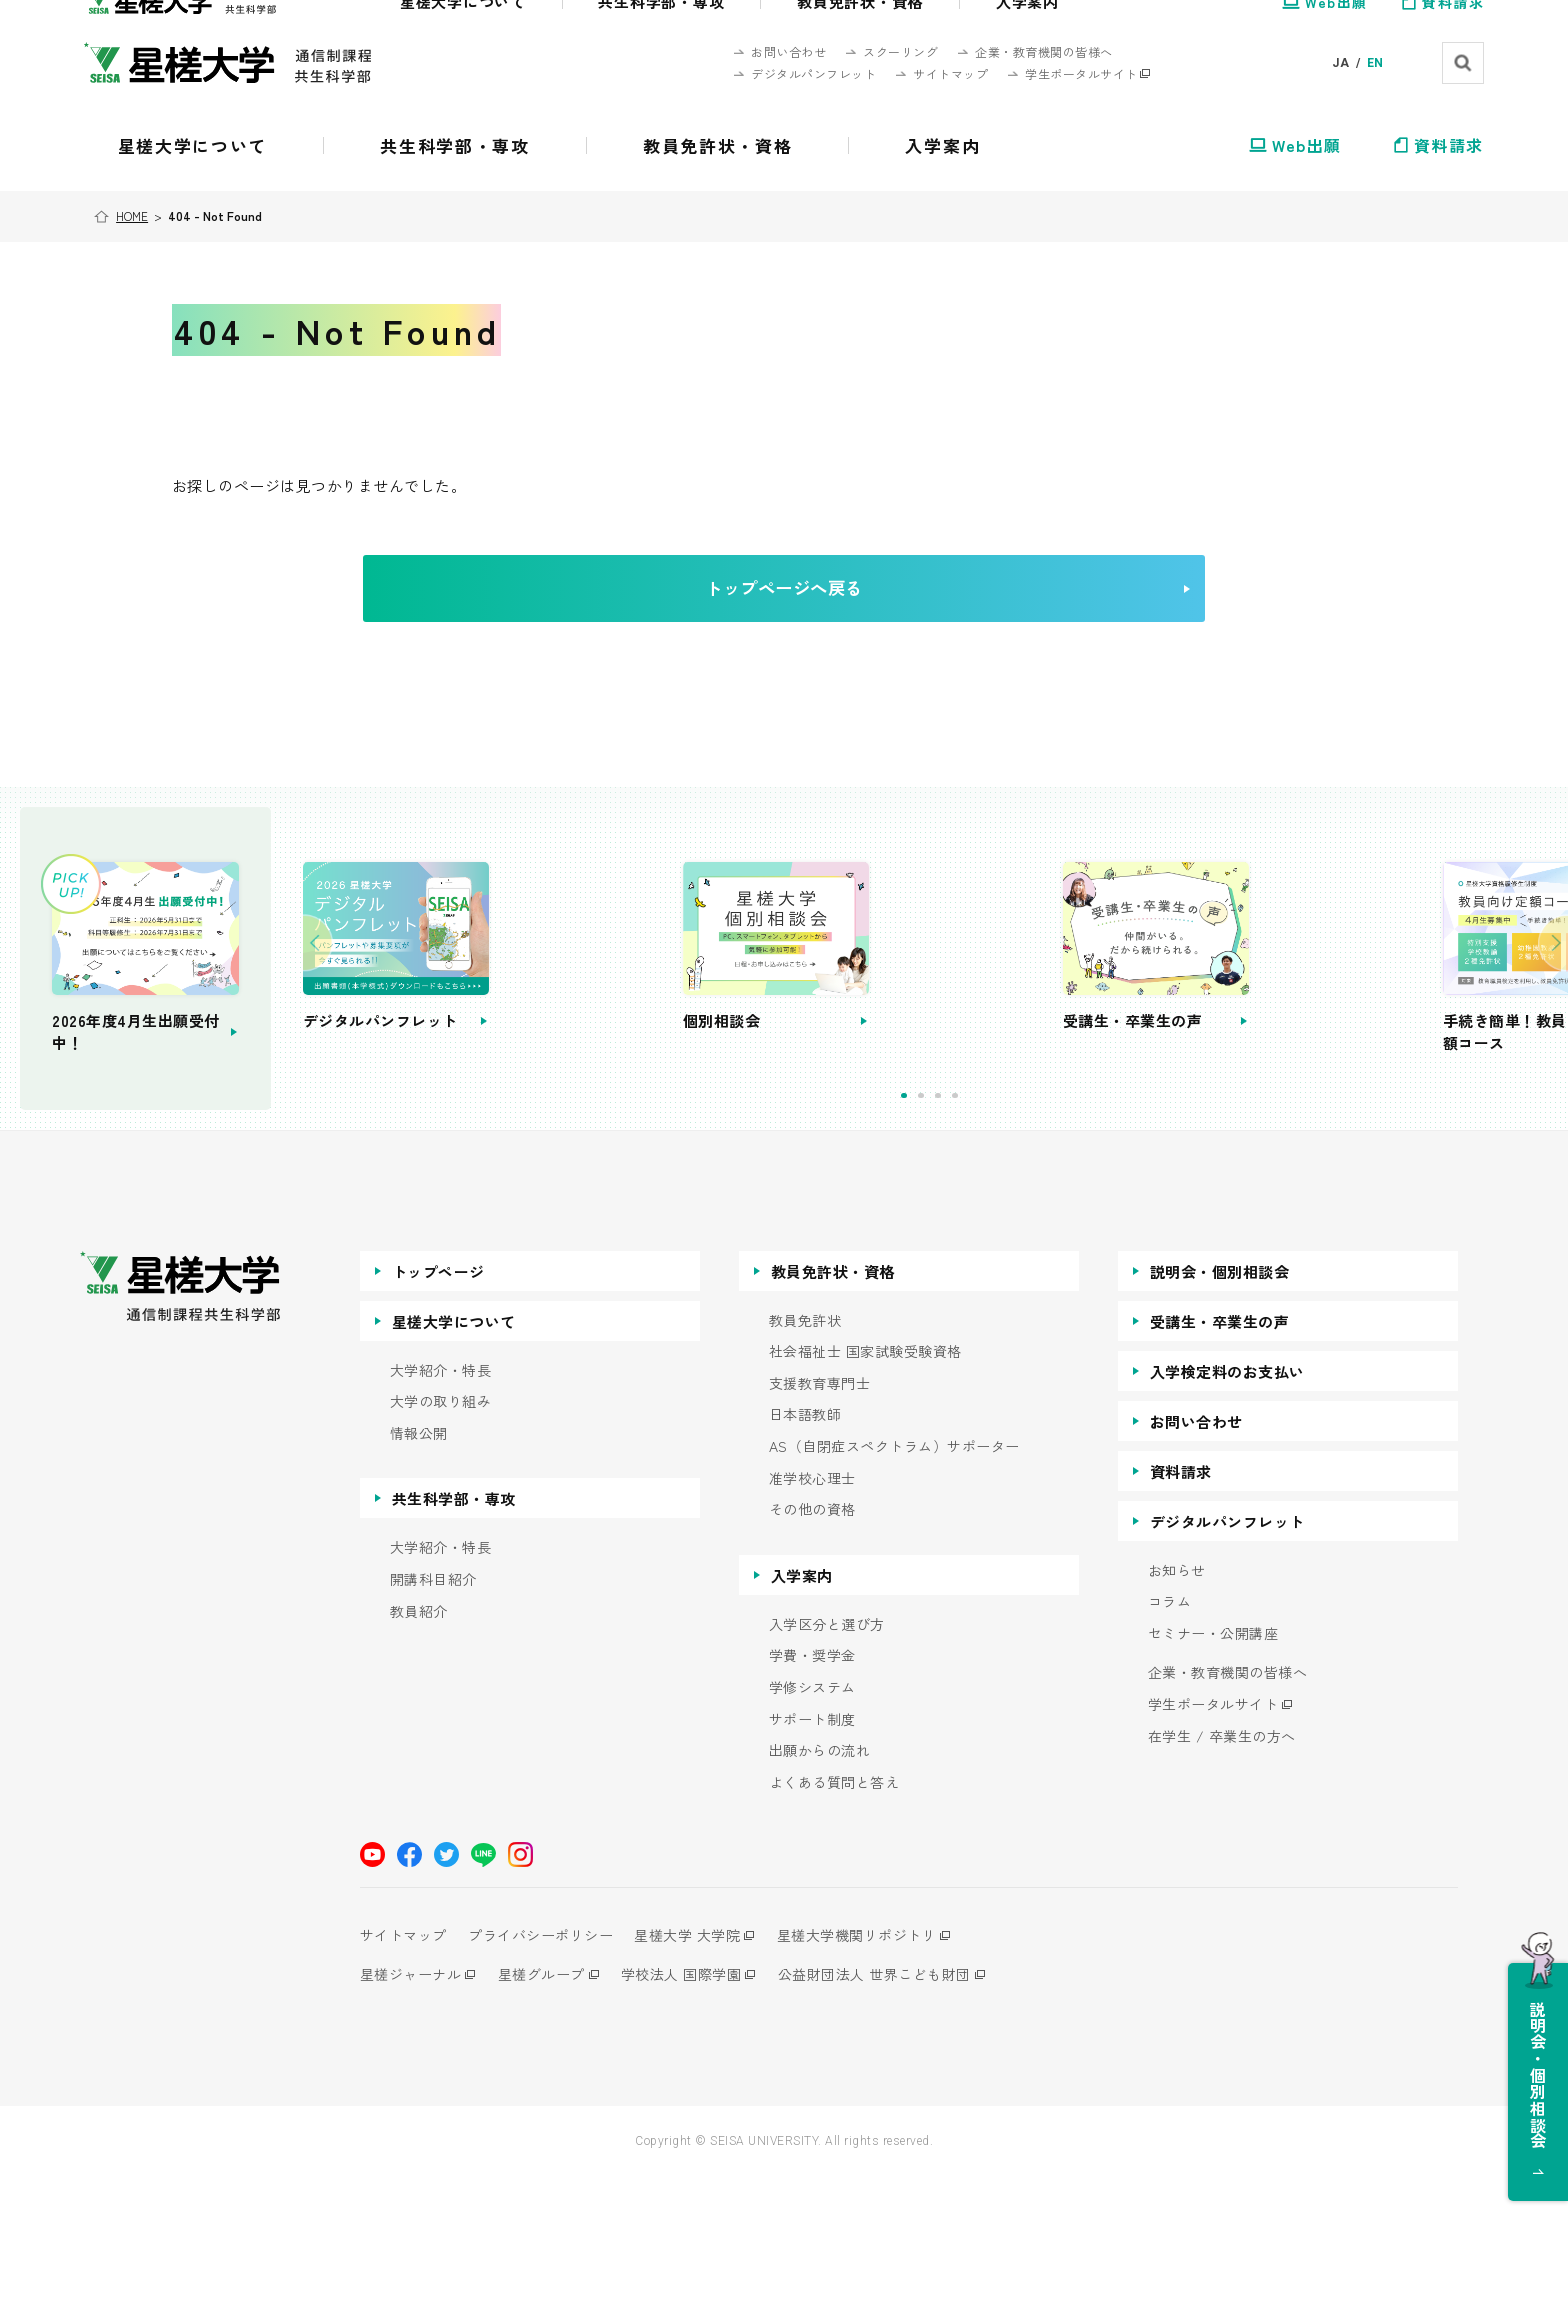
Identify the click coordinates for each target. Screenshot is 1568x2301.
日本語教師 (805, 1539)
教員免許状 (805, 1444)
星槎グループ (549, 2099)
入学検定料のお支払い (1227, 1495)
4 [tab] (1042, 1220)
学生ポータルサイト (1213, 1829)
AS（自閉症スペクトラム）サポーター (894, 1571)
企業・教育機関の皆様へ (1228, 1797)
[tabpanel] (656, 1033)
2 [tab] (1008, 1220)
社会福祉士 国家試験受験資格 (865, 1476)
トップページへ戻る (815, 609)
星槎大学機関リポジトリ (883, 2060)
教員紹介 (419, 1735)
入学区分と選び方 (827, 1748)
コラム (1170, 1726)
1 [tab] (991, 1220)
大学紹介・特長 (441, 1494)
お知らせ (1177, 1694)
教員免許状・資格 (833, 1395)
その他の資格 (812, 1634)
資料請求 (1181, 1595)
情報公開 (419, 1557)
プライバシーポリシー (549, 2060)
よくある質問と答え (834, 1906)
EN (1375, 63)
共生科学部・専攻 (454, 1623)
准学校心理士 (812, 1602)
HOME (135, 215)
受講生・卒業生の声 (1220, 1445)
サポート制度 (812, 1843)
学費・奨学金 (812, 1780)
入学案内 (802, 1699)
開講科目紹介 (433, 1704)
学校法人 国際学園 (698, 2099)
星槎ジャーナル (411, 2099)
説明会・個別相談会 (1220, 1395)
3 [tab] (1025, 1220)
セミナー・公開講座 (1213, 1757)
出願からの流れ (820, 1875)
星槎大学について (454, 1445)
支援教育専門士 (820, 1507)
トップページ (438, 1395)
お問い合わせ (1196, 1545)
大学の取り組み (441, 1526)
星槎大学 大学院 (705, 2060)
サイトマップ (403, 2060)
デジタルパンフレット (1227, 1645)
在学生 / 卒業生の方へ (1222, 1860)
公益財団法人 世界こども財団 (900, 2099)
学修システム (812, 1812)
